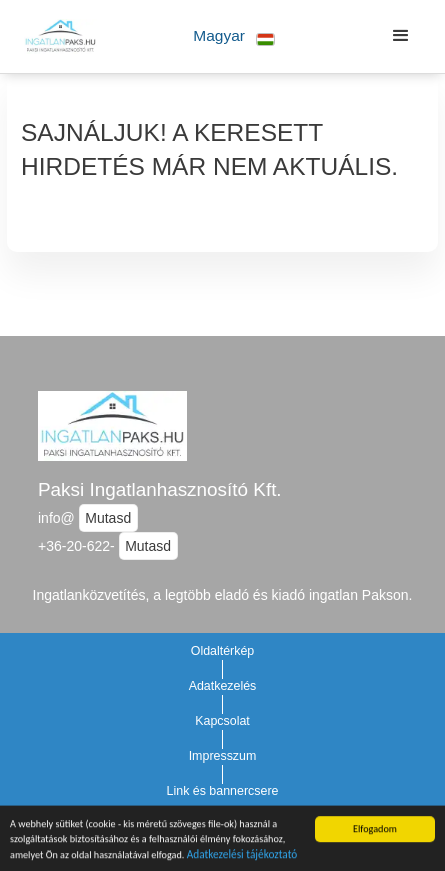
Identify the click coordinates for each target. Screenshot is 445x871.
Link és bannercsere (223, 791)
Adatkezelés (223, 686)
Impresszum (223, 756)
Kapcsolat (222, 721)
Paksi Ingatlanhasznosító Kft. (160, 489)
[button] (234, 36)
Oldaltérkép (223, 651)
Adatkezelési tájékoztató (242, 856)
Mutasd (108, 518)
